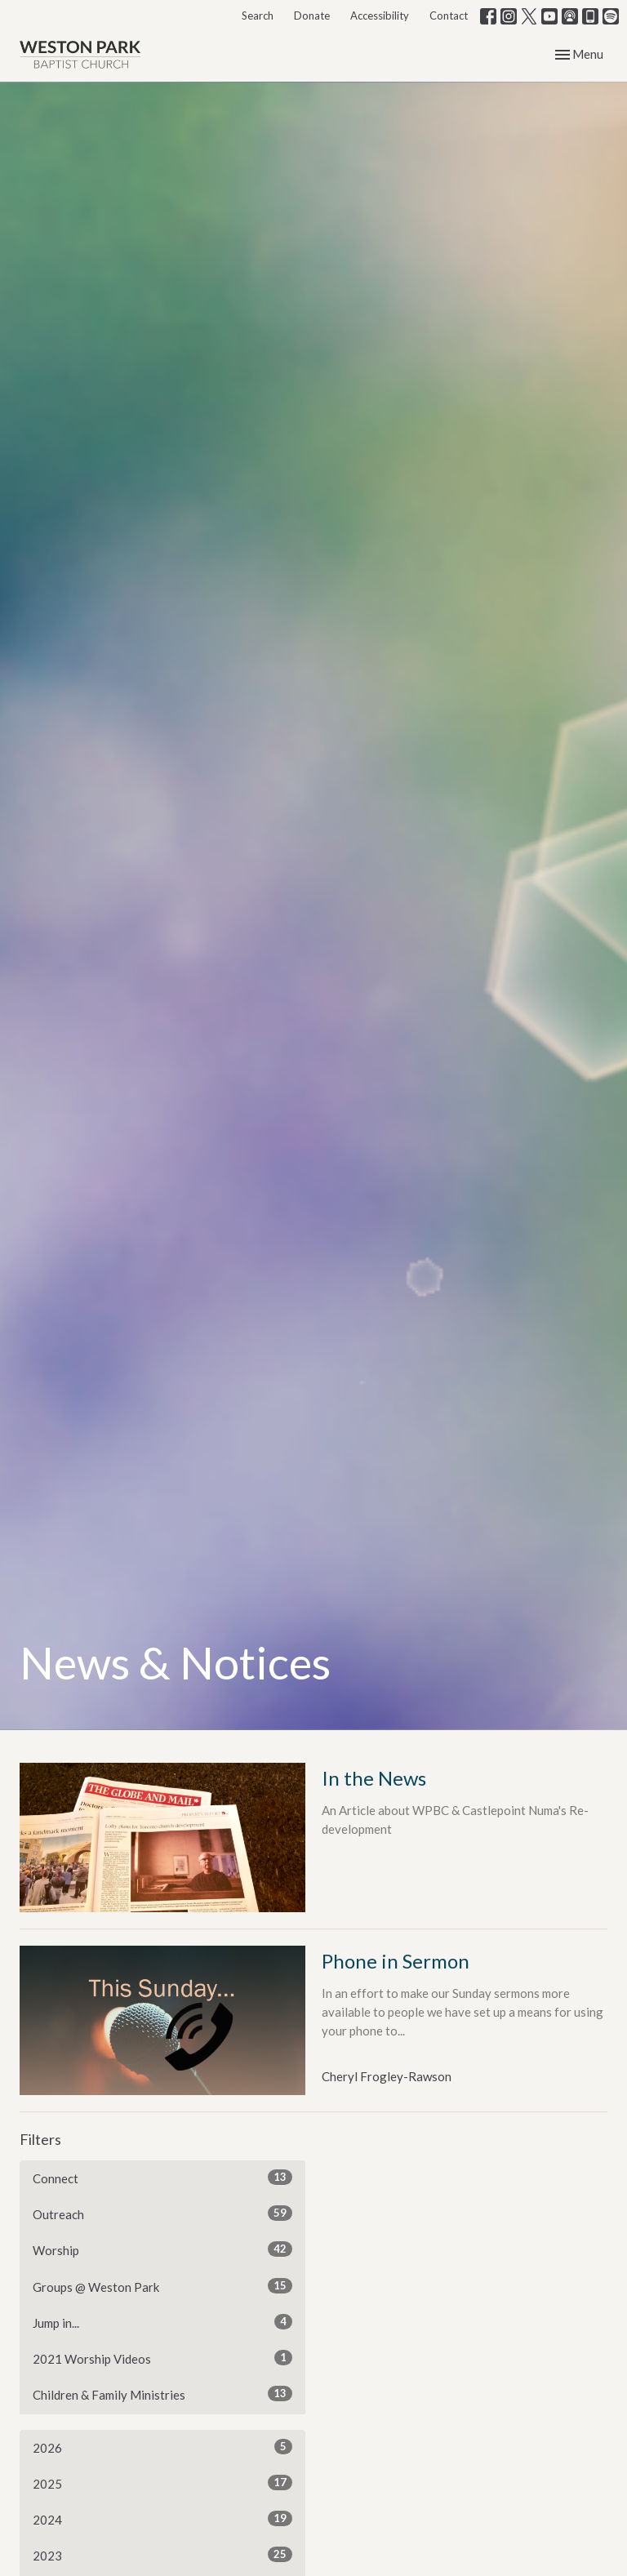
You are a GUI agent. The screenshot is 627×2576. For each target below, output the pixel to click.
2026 (162, 2447)
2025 (162, 2483)
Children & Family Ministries (162, 2394)
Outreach (162, 2213)
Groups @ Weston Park (162, 2286)
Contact (448, 15)
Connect (162, 2177)
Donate (312, 15)
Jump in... (162, 2322)
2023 (162, 2555)
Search (257, 15)
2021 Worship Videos (162, 2358)
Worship (162, 2249)
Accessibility (379, 15)
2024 (162, 2519)
